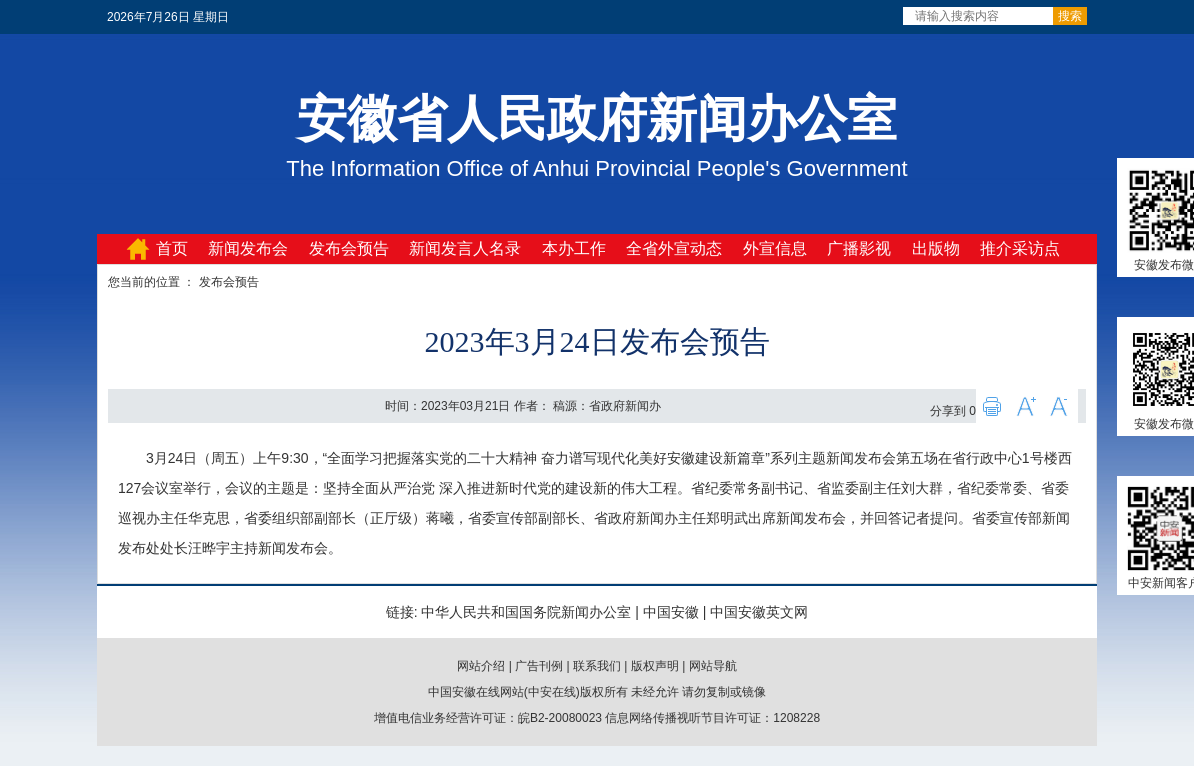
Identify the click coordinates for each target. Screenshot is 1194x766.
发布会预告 (349, 248)
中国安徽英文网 (759, 612)
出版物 (936, 248)
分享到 (948, 411)
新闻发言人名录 (465, 248)
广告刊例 (539, 666)
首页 (172, 248)
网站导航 (713, 666)
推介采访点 (1020, 248)
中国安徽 (671, 612)
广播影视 (859, 248)
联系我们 (597, 666)
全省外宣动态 (674, 248)
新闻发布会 (248, 248)
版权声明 (655, 666)
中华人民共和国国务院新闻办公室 (526, 612)
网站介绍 (481, 666)
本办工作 (574, 248)
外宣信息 (775, 248)
